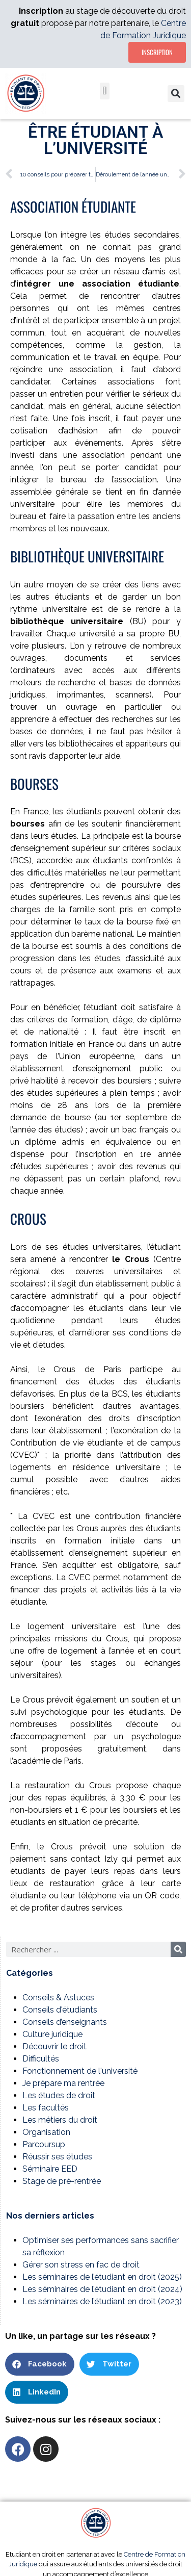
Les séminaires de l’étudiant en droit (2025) (102, 2277)
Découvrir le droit (54, 2046)
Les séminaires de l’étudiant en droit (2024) (102, 2289)
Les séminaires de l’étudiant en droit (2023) (102, 2301)
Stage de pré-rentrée (61, 2181)
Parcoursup (43, 2144)
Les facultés (45, 2108)
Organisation (46, 2132)
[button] (105, 91)
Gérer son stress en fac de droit (81, 2265)
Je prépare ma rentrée (63, 2083)
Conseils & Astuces (58, 1997)
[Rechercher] (178, 1949)
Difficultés (40, 2059)
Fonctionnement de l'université (80, 2071)
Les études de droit (58, 2095)
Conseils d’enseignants (64, 2022)
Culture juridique (52, 2034)
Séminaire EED (49, 2169)
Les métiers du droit (59, 2120)
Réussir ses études (57, 2156)
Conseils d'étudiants (59, 2010)
